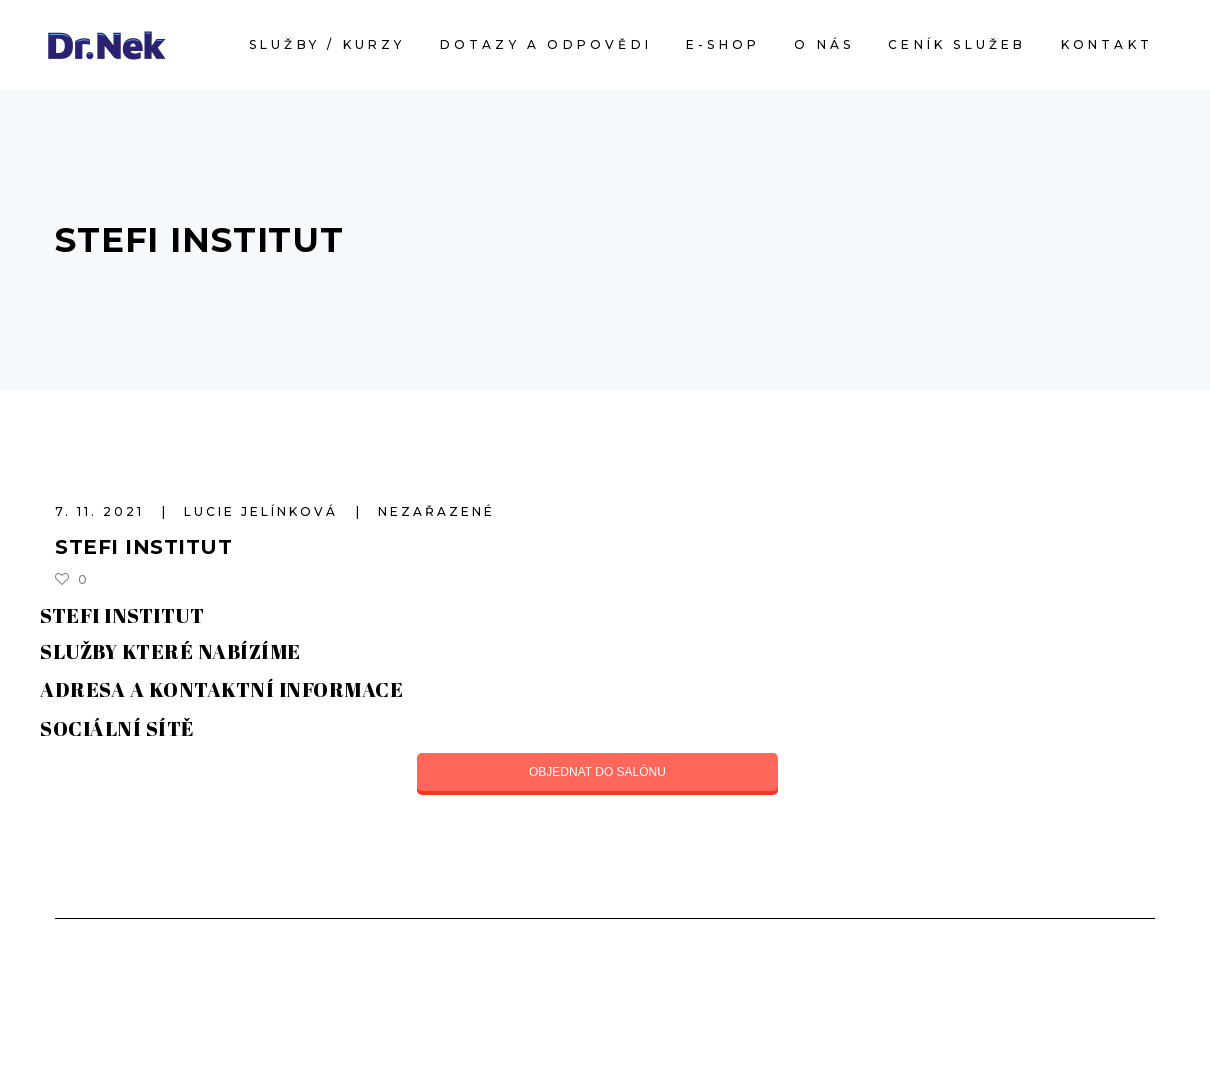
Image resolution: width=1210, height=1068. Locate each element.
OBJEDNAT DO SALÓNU (597, 772)
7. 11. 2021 (102, 511)
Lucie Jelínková (264, 511)
